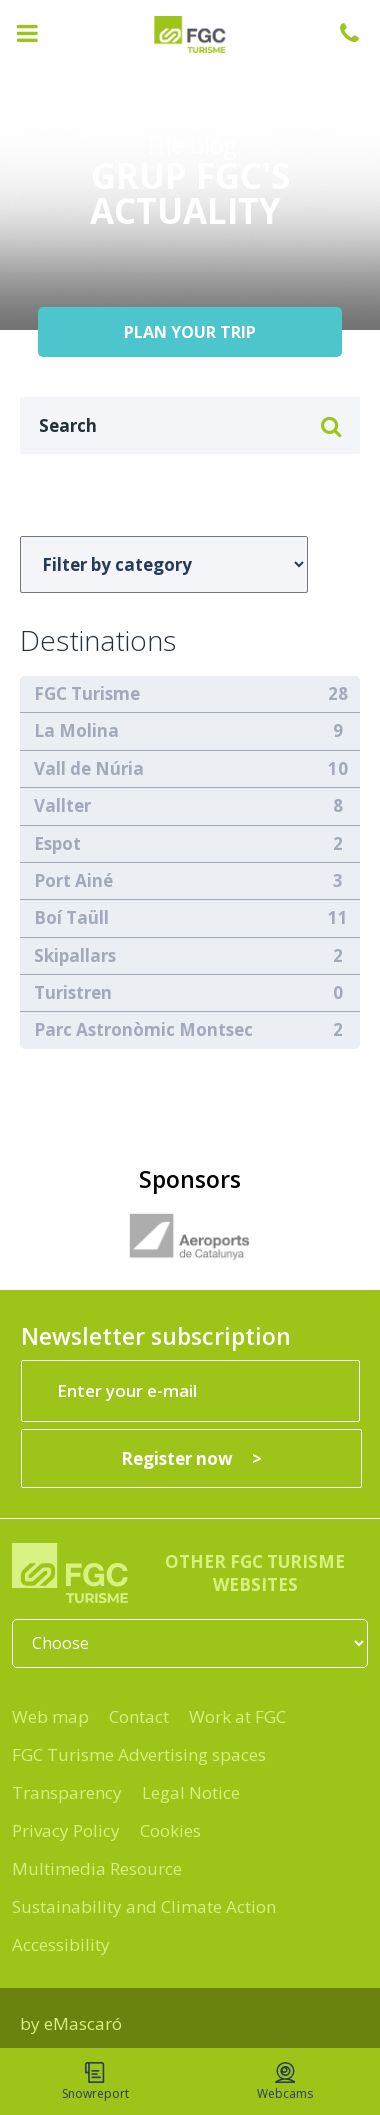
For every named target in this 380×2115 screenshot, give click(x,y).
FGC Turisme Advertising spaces (139, 1754)
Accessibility (61, 1944)
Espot (57, 843)
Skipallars (75, 955)
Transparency (67, 1792)
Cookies (170, 1830)
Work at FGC (237, 1716)
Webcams (285, 2082)
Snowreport (95, 2082)
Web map (50, 1716)
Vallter (62, 805)
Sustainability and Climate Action (144, 1906)
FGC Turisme (87, 693)
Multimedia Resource (97, 1868)
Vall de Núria (89, 768)
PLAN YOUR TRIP (190, 332)
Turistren (73, 992)
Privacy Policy (66, 1830)
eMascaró (83, 2023)
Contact (139, 1716)
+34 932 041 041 (360, 33)
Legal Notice (191, 1792)
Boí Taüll (71, 917)
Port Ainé (73, 880)
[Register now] (191, 1458)
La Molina (76, 730)
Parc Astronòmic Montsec (143, 1029)
